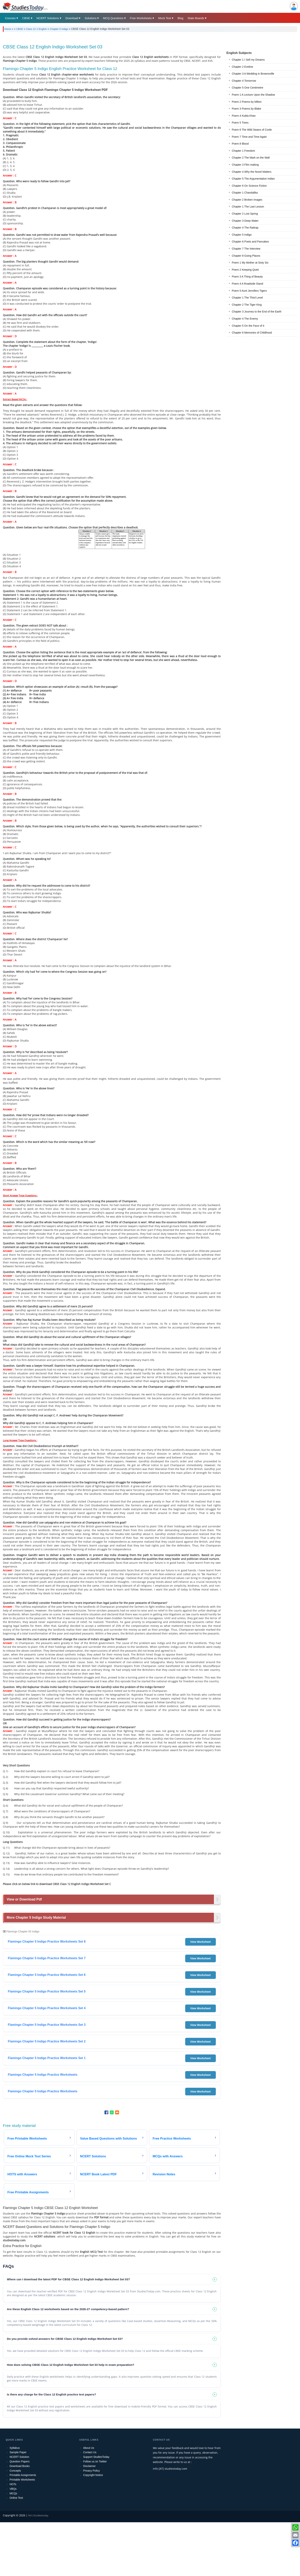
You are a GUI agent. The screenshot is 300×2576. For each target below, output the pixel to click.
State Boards (196, 18)
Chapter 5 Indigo (59, 29)
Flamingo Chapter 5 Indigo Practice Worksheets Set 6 (47, 1974)
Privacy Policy (91, 2470)
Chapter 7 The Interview (246, 248)
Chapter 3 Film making (245, 164)
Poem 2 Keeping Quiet (245, 269)
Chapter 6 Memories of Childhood (252, 332)
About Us (88, 2448)
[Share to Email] (117, 2112)
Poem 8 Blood (240, 143)
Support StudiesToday (96, 2457)
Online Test (16, 2498)
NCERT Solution (19, 2457)
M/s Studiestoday (38, 2515)
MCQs (13, 2493)
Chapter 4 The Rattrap (245, 227)
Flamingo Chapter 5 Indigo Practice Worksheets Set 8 (47, 1941)
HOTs (13, 2484)
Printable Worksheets (22, 2480)
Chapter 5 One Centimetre (247, 87)
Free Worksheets (141, 18)
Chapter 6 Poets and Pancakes (250, 241)
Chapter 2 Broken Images (247, 199)
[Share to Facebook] (106, 2112)
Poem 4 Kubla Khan (244, 115)
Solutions (90, 18)
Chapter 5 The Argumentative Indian (253, 178)
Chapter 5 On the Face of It (248, 325)
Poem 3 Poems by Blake (246, 108)
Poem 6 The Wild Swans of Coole (252, 129)
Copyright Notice (93, 2475)
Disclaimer (89, 2466)
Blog (180, 18)
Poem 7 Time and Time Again (249, 136)
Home (7, 29)
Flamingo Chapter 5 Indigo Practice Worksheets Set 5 (47, 1991)
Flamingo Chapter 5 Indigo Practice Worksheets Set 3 (47, 2024)
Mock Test (164, 18)
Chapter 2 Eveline (242, 66)
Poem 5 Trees (240, 122)
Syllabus (15, 2448)
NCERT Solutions (48, 18)
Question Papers (19, 2461)
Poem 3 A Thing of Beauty (247, 276)
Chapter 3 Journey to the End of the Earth (256, 311)
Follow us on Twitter (95, 2461)
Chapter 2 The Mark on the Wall (251, 157)
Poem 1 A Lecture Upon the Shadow (253, 94)
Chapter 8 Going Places (246, 255)
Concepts (15, 2470)
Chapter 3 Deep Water (245, 220)
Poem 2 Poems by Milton (247, 101)
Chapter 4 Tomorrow (244, 80)
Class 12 (31, 29)
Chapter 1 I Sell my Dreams (248, 59)
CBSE (26, 18)
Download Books (20, 2466)
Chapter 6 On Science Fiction (249, 185)
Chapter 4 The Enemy (245, 318)
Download (71, 18)
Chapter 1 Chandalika (245, 192)
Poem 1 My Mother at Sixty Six (250, 262)
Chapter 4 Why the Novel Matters (251, 171)
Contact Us (89, 2452)
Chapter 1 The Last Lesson (248, 206)
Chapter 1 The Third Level (247, 297)
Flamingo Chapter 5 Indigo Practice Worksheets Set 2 (47, 2041)
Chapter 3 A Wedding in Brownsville (253, 73)
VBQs (13, 2489)
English (43, 29)
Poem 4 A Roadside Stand (247, 283)
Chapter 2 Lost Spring (245, 213)
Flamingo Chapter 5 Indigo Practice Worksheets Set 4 (47, 2008)
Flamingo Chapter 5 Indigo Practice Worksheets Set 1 (47, 2058)
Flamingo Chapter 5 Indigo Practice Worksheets (42, 2074)
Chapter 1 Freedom (243, 150)
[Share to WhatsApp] (112, 2112)
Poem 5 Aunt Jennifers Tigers (249, 290)
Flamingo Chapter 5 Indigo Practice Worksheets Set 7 (47, 1958)
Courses (10, 18)
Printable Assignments (23, 2475)
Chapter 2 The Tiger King (247, 304)
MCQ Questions (113, 18)
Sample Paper (18, 2452)
